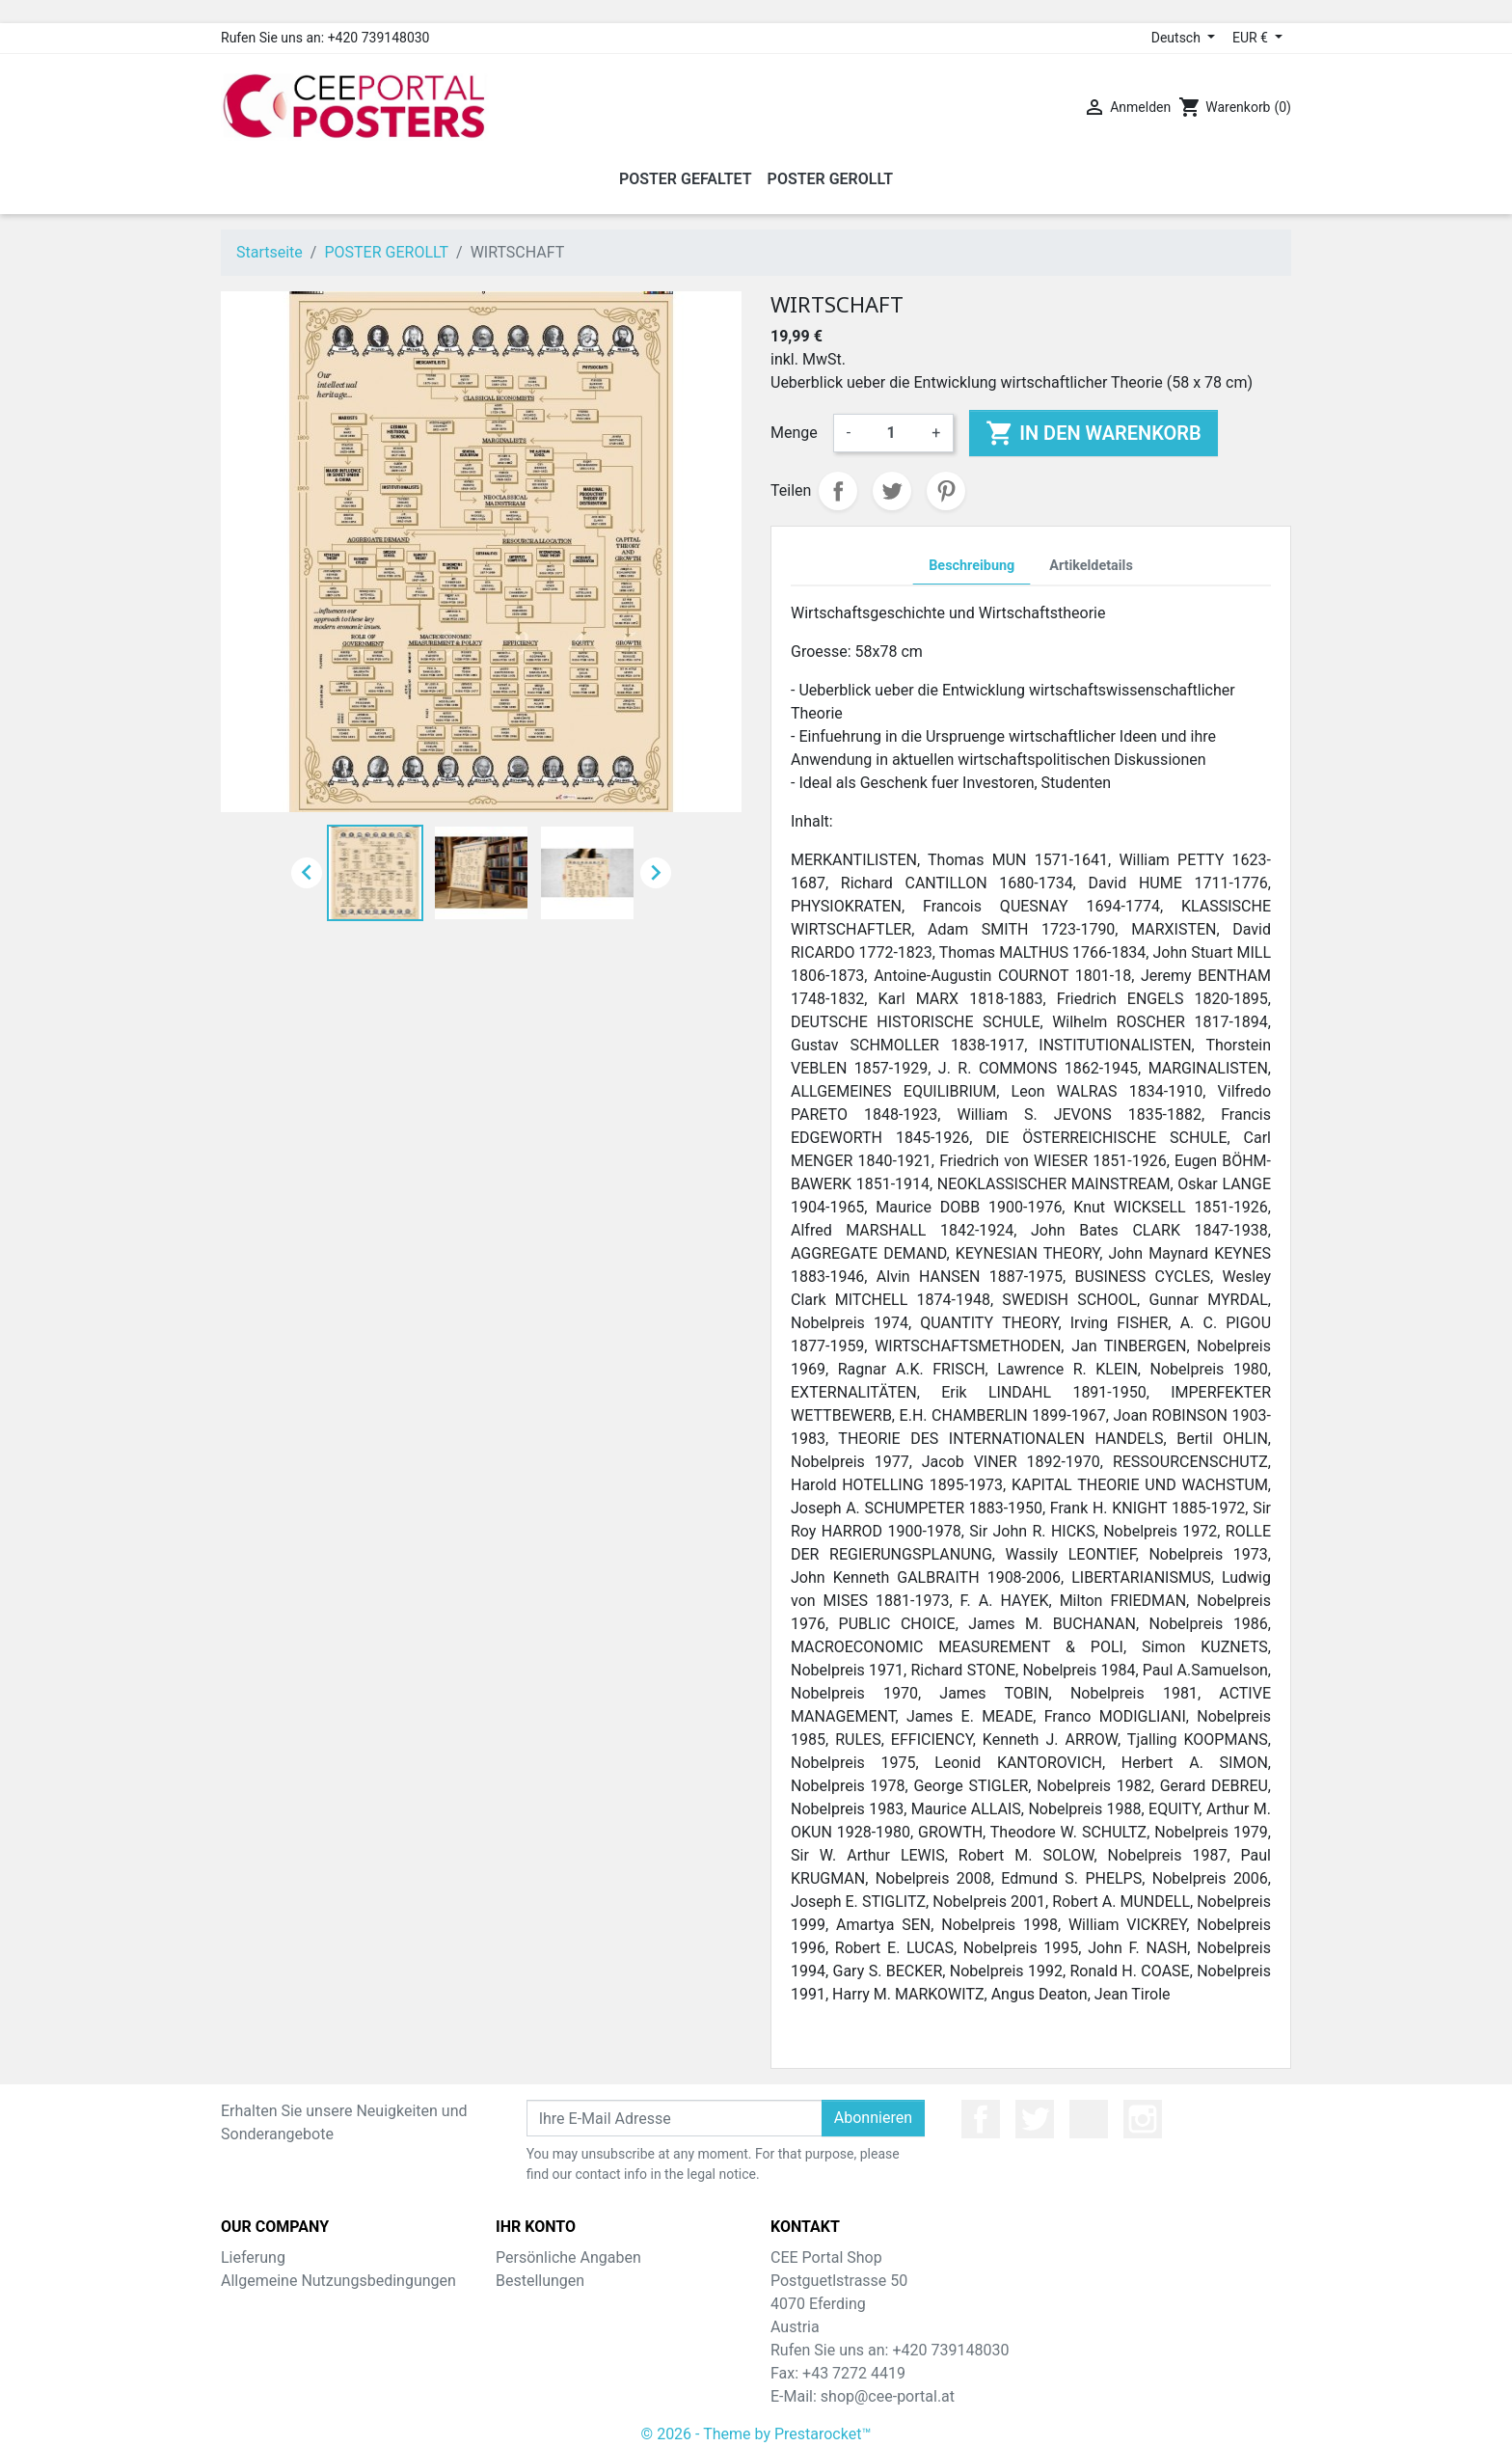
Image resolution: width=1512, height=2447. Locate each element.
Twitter (1034, 2119)
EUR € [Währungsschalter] (1251, 37)
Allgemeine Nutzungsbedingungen (338, 2280)
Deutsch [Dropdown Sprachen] (1177, 37)
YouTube (1088, 2119)
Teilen (838, 491)
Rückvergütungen (555, 2304)
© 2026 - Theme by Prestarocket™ (756, 2419)
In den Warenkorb (1093, 433)
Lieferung (253, 2257)
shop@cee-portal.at (888, 2396)
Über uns (251, 2304)
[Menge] (891, 433)
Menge (794, 432)
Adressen (528, 2327)
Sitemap (249, 2327)
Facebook (980, 2119)
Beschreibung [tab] (971, 565)
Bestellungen (540, 2280)
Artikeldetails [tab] (1091, 565)
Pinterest (946, 491)
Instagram (1142, 2119)
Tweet (892, 491)
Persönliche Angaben (568, 2257)
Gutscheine (534, 2350)
